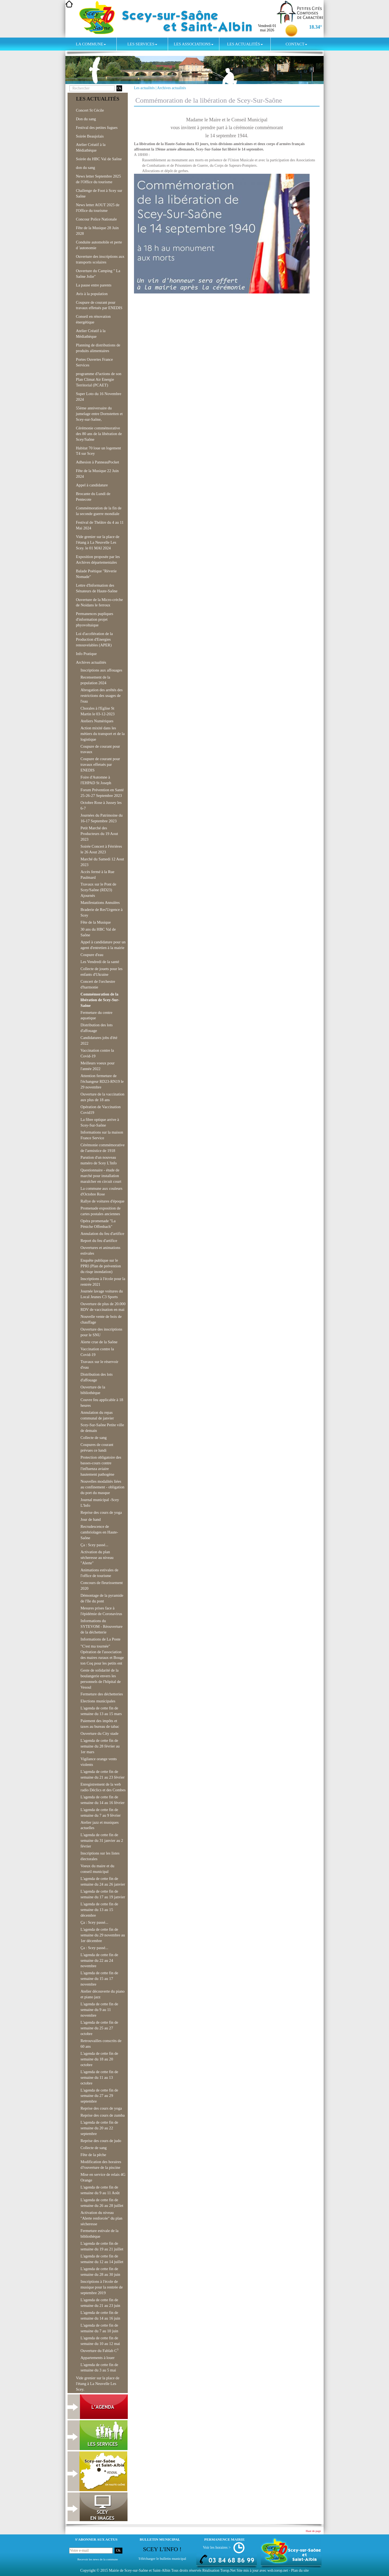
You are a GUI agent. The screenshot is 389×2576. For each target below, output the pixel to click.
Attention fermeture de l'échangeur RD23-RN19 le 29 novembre (102, 1081)
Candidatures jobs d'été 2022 (99, 1040)
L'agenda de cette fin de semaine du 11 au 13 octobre (99, 2077)
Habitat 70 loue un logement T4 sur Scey (98, 451)
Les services (142, 44)
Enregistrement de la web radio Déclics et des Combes (103, 1787)
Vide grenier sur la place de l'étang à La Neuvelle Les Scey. (97, 2383)
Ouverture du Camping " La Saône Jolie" (98, 274)
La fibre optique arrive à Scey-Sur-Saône (100, 1122)
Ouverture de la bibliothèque (93, 1390)
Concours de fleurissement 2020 (102, 1586)
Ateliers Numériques (97, 721)
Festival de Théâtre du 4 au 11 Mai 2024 (100, 525)
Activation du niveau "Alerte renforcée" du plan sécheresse (101, 2218)
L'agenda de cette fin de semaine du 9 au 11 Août (100, 2190)
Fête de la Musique (96, 922)
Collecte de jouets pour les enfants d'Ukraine (101, 972)
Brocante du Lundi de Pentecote (93, 497)
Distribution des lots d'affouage (97, 1028)
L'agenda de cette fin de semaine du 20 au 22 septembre (99, 2128)
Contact (296, 44)
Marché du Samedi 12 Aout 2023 (102, 862)
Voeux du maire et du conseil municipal (97, 1869)
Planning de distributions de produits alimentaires (98, 348)
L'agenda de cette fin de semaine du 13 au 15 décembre (99, 1909)
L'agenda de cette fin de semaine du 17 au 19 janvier (103, 1894)
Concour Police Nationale (96, 219)
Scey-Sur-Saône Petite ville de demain (102, 1428)
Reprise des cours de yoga (101, 1512)
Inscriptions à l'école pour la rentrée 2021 (103, 1282)
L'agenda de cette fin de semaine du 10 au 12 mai (100, 2341)
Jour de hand (91, 1519)
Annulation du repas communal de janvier (97, 1415)
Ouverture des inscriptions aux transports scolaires (100, 259)
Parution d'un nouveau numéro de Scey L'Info (99, 1160)
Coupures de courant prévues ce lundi (97, 1447)
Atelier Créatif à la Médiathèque (90, 147)
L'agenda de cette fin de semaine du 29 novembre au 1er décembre (103, 1935)
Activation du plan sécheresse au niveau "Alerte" (97, 1557)
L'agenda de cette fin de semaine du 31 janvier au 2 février (102, 1840)
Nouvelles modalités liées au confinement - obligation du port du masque (102, 1487)
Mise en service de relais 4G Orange (103, 2177)
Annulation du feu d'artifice (102, 1233)
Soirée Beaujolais (90, 136)
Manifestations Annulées (100, 902)
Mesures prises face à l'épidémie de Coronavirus (101, 1611)
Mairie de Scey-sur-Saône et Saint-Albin (139, 2570)
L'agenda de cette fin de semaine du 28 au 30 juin (100, 2272)
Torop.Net (228, 2570)
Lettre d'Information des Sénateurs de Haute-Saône (97, 588)
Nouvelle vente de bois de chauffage (101, 1319)
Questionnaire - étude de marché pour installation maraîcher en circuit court (101, 1176)
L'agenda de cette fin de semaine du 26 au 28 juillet (102, 2203)
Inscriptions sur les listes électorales (100, 1856)
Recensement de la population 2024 (95, 680)
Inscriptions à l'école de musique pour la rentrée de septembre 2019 (102, 2287)
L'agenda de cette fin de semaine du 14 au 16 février (103, 1800)
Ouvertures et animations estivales (100, 1250)
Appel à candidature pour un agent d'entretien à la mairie (103, 945)
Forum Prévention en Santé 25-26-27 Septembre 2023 (102, 793)
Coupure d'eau (92, 955)
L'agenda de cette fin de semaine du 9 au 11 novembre (99, 2009)
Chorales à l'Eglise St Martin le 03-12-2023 (98, 711)
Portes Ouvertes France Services (94, 362)
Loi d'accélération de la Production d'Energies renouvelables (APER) (94, 639)
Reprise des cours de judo (101, 2141)
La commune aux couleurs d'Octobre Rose (101, 1191)
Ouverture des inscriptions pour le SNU (101, 1332)
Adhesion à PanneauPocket (97, 462)
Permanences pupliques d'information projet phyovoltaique (94, 619)
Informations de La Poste (100, 1639)
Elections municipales (98, 1701)
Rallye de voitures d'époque (103, 1201)
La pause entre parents (93, 285)
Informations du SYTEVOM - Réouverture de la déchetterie (102, 1626)
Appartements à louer (98, 2358)
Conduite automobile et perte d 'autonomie (99, 245)
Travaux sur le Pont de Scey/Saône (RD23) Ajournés (98, 890)
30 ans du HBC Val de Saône (98, 932)
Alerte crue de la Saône (99, 1342)
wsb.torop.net (277, 2570)
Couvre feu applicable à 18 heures (102, 1403)
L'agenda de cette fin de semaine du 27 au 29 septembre (99, 2096)
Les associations (193, 44)
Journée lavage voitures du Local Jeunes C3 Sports (102, 1294)
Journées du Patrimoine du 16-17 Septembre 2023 (102, 818)
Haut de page (313, 2531)
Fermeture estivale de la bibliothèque (99, 2233)
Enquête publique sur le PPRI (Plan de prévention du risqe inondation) (101, 1266)
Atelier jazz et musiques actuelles (100, 1825)
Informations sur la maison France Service (102, 1135)
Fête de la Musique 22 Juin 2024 (97, 474)
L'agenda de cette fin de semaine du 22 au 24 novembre (99, 1960)
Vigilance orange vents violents (99, 1762)
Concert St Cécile (90, 110)
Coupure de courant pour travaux (100, 749)
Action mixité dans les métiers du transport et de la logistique (103, 733)
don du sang (85, 167)
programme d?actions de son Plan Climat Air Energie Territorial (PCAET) (98, 379)
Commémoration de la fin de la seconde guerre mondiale (99, 511)
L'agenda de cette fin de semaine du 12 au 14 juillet (102, 2259)
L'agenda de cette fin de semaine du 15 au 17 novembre (99, 1978)
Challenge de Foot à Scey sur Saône (99, 193)
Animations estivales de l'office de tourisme (99, 1573)
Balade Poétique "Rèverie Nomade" (96, 574)
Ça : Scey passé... (94, 1545)
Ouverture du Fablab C (99, 2350)
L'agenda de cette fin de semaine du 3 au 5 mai (99, 2368)
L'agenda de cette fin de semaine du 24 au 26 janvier (103, 1881)
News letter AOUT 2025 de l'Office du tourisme (97, 208)
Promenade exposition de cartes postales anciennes (100, 1211)
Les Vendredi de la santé (100, 962)
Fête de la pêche (93, 2155)
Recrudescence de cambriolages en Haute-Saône (99, 1532)
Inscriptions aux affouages (101, 670)
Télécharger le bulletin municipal (162, 2559)
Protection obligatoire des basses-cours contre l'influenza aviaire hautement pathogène (101, 1465)
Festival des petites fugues (97, 127)
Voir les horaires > (217, 2547)
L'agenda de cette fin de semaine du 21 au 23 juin (100, 2303)
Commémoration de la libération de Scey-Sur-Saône (100, 1000)
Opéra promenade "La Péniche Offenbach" (98, 1224)
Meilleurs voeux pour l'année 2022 (98, 1066)
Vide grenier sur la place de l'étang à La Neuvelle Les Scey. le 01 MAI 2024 (97, 542)
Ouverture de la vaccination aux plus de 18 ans (102, 1097)
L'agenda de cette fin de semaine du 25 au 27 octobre (99, 2028)
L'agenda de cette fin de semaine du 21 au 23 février (103, 1774)
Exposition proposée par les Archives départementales (98, 559)
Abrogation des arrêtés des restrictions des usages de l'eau (102, 695)
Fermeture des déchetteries (102, 1694)
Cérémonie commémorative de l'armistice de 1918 (103, 1148)
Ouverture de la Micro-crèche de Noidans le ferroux (99, 602)
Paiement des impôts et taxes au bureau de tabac (100, 1724)
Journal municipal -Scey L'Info (100, 1503)
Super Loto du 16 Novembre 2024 (98, 397)
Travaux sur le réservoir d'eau (99, 1364)
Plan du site (300, 2570)
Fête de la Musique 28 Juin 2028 (97, 231)
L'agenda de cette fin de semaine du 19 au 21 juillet (102, 2246)
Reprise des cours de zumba (103, 2115)
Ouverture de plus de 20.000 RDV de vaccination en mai (103, 1307)
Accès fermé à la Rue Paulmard (97, 875)
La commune (91, 44)
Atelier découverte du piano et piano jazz (103, 1994)
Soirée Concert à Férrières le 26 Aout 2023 (101, 849)
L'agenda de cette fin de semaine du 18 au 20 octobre (99, 2059)
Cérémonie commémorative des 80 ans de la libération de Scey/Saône (99, 434)
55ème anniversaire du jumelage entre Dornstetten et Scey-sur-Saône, (99, 414)
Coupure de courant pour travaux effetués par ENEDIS (99, 305)
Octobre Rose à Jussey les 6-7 (101, 805)
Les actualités (245, 44)
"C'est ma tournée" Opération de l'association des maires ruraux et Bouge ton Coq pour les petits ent (102, 1654)
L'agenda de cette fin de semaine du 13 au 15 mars (101, 1711)
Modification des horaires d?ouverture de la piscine (101, 2165)
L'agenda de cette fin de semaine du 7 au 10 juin (99, 2328)
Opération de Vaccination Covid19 (101, 1110)
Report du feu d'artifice (99, 1240)
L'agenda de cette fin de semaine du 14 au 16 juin (100, 2315)
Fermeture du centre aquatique (96, 1015)
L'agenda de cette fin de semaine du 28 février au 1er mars (100, 1746)
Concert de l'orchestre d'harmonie (98, 984)
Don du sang (86, 119)
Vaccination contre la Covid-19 (97, 1053)
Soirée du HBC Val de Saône (99, 159)
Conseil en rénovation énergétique (93, 319)
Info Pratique (86, 653)
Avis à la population (92, 294)
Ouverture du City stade (99, 1733)
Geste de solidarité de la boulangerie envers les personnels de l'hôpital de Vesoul (101, 1678)
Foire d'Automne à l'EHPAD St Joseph (96, 780)
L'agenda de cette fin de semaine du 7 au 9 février (101, 1812)
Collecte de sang (94, 1437)
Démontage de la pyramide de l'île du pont (102, 1598)
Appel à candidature (92, 485)
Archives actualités (171, 88)
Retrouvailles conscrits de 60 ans (101, 2044)
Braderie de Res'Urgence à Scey (102, 912)
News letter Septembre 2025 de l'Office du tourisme (98, 179)
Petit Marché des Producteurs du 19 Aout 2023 (99, 833)
